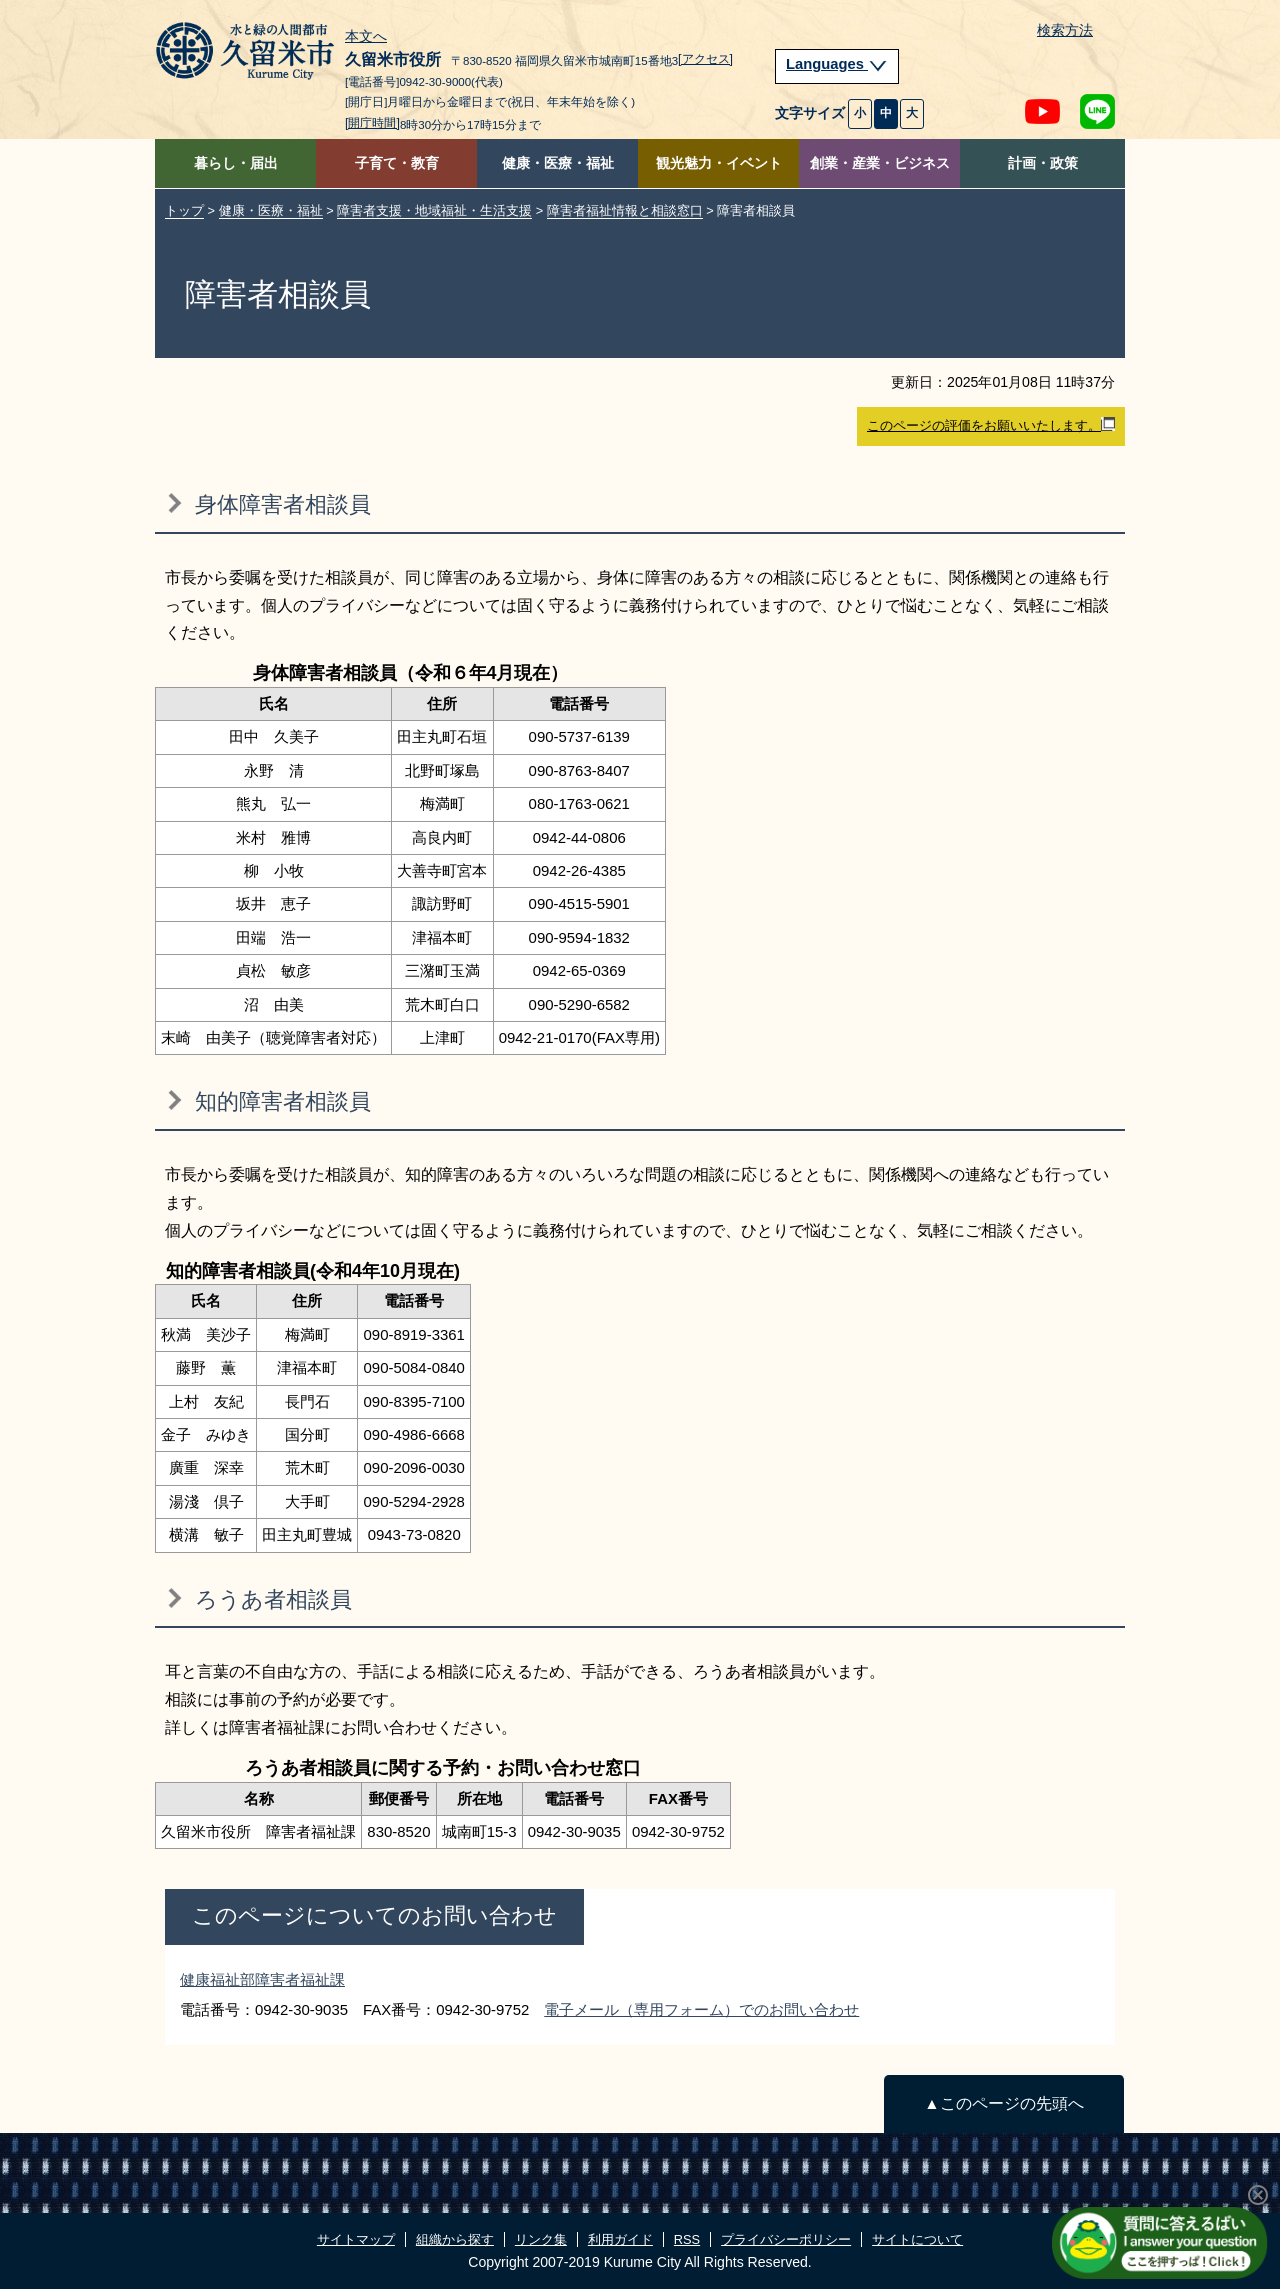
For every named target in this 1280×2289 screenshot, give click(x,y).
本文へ (366, 37)
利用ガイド (620, 2239)
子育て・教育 (397, 163)
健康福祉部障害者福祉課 (262, 1979)
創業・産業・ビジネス (880, 163)
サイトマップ (356, 2239)
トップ (184, 210)
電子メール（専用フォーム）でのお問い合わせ (701, 2009)
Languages (837, 64)
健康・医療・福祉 (558, 163)
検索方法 (1065, 30)
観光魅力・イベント (719, 163)
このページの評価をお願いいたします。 (991, 425)
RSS (687, 2239)
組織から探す (455, 2239)
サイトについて (917, 2239)
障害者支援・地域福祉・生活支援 (434, 210)
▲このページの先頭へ (1003, 2103)
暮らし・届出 (236, 163)
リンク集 (541, 2239)
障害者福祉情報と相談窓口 (625, 210)
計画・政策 (1043, 163)
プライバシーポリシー (786, 2239)
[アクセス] (705, 59)
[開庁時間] (372, 123)
